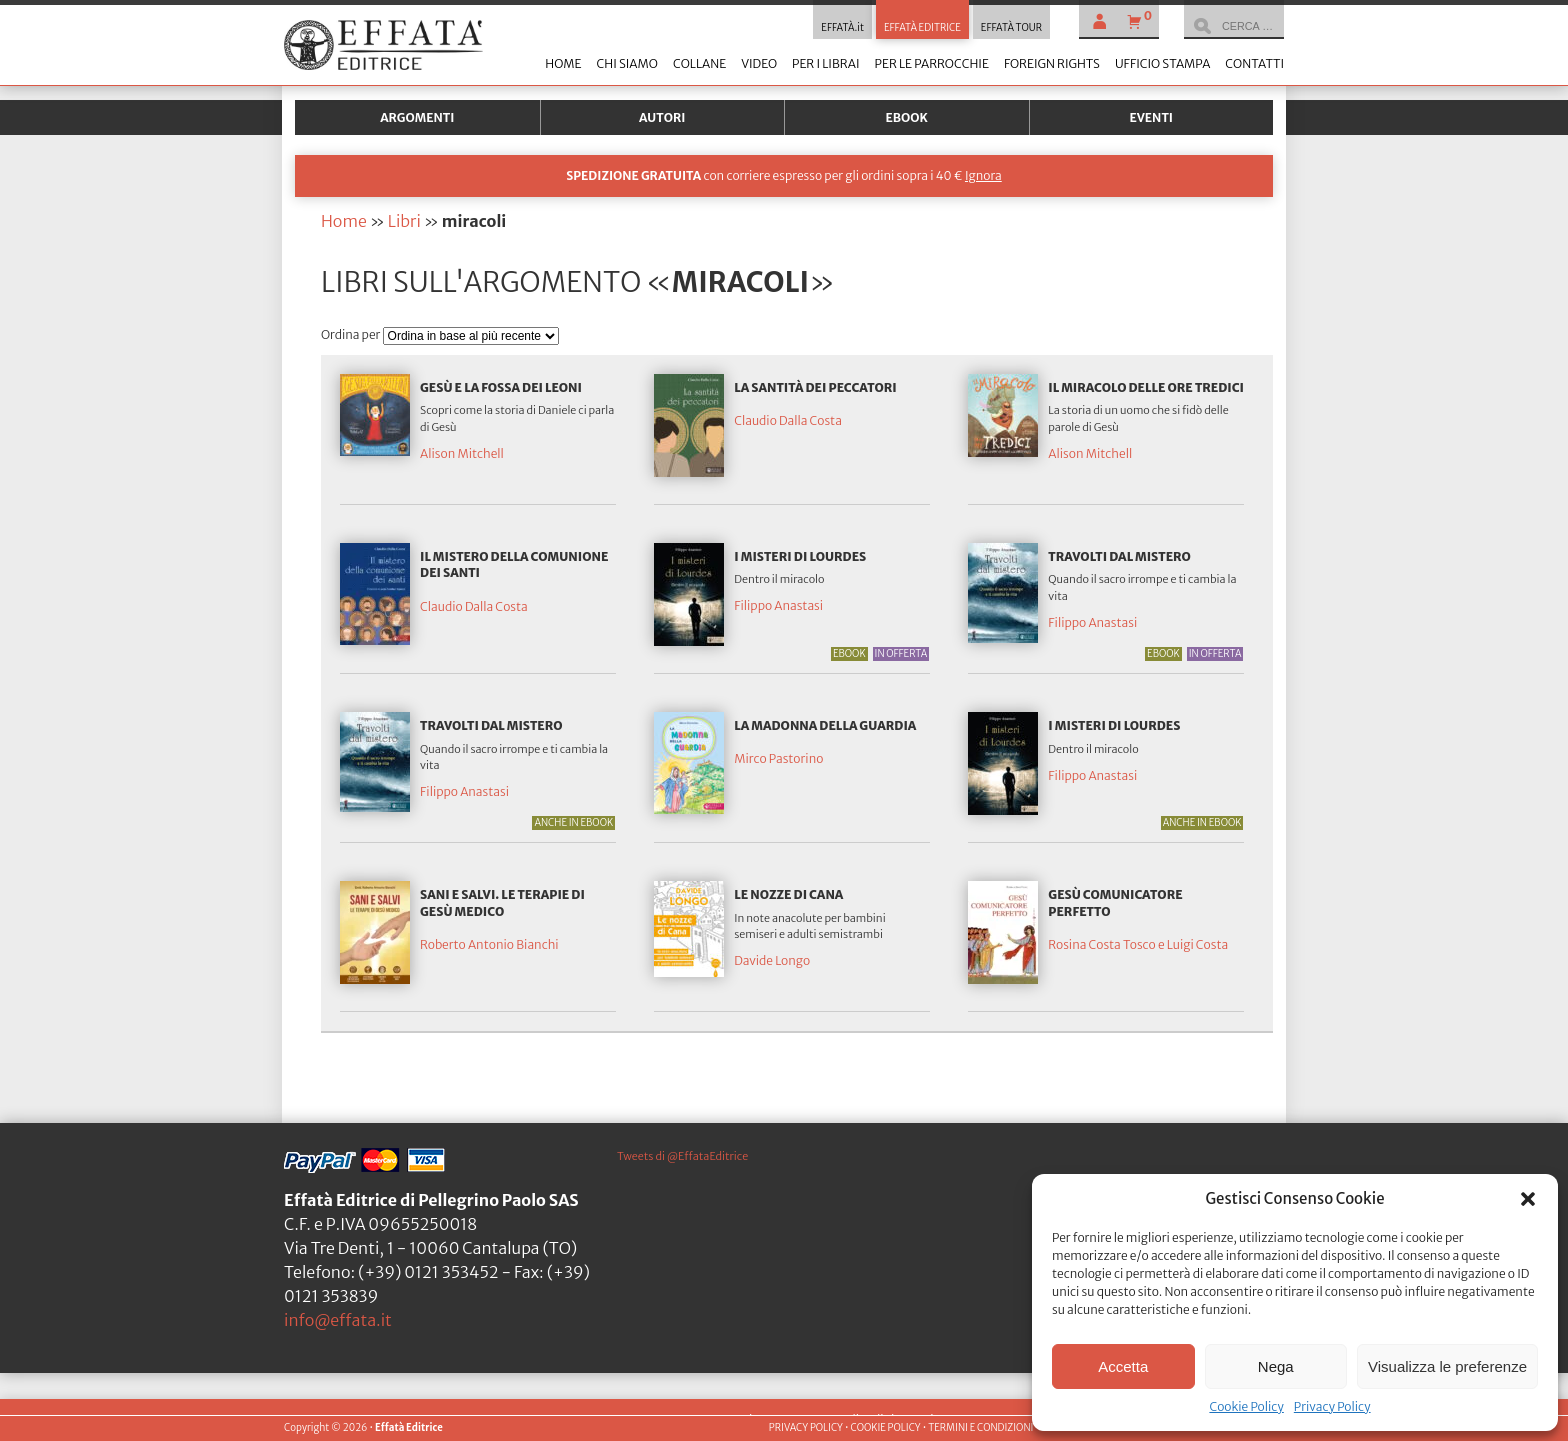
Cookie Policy (1246, 1406)
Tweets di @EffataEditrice (682, 1156)
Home (563, 63)
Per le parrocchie (932, 63)
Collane (699, 63)
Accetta (1123, 1366)
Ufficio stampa (1162, 63)
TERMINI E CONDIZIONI (980, 1428)
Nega (1276, 1366)
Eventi (1151, 117)
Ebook (907, 117)
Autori (662, 117)
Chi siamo (626, 63)
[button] (1528, 1199)
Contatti (1254, 63)
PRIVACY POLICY (806, 1428)
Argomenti (417, 117)
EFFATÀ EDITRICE (922, 28)
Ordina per (352, 334)
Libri (404, 221)
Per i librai (826, 63)
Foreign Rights (1052, 63)
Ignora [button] (983, 175)
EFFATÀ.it (842, 28)
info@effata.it (338, 1320)
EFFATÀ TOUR (1011, 28)
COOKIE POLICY (885, 1428)
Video (759, 63)
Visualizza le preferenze (1447, 1366)
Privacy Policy (1332, 1406)
